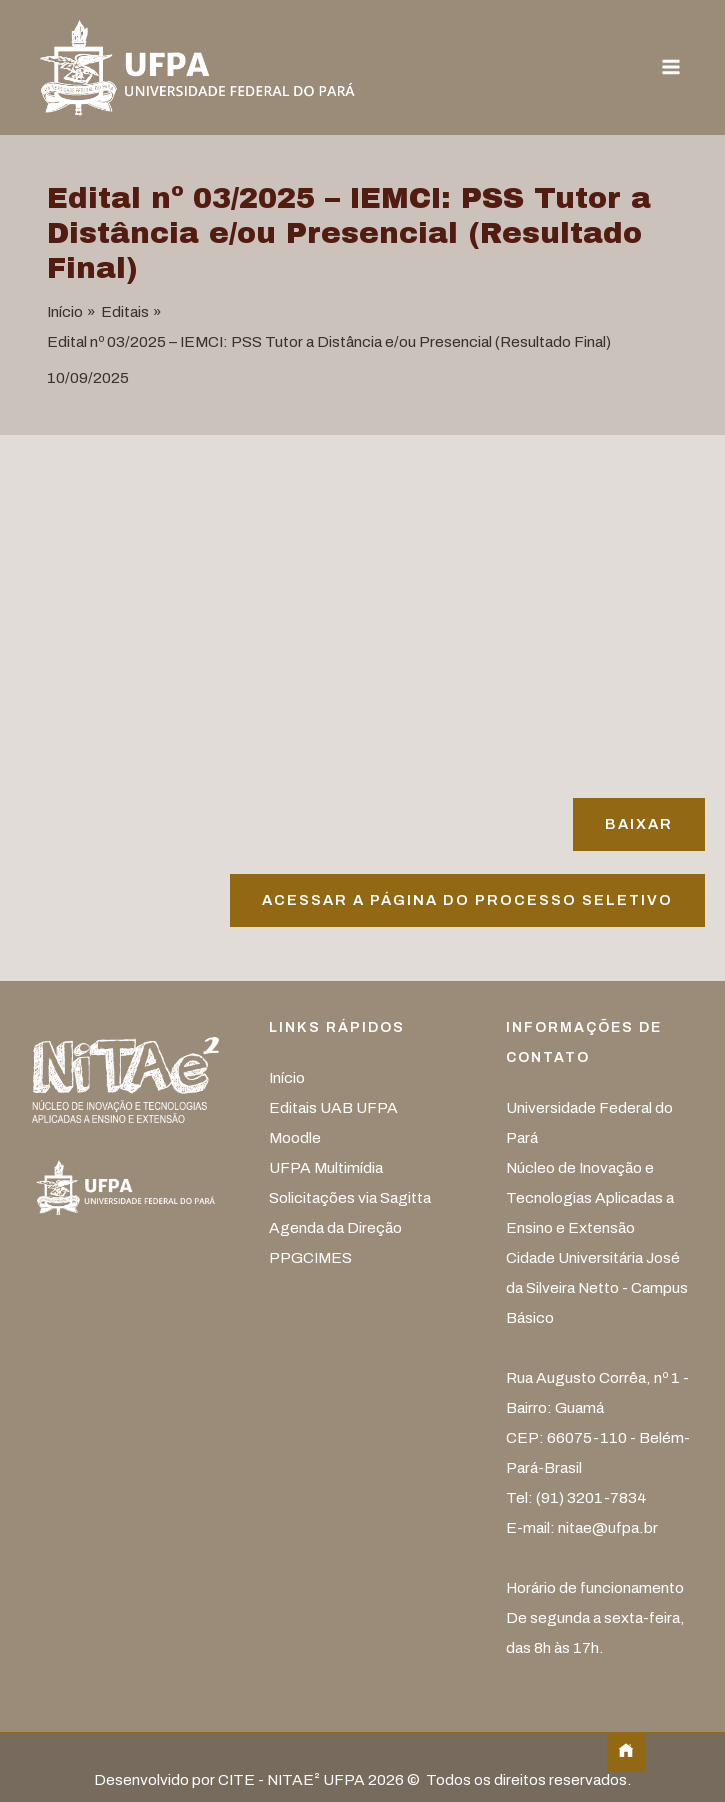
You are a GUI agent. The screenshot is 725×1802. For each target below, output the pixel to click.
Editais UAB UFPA (333, 1107)
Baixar (639, 824)
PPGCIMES (310, 1257)
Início (287, 1077)
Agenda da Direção (335, 1227)
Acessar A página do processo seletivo (467, 900)
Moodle (295, 1137)
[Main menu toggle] (671, 67)
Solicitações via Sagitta (350, 1197)
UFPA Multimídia (326, 1167)
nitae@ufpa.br (608, 1527)
